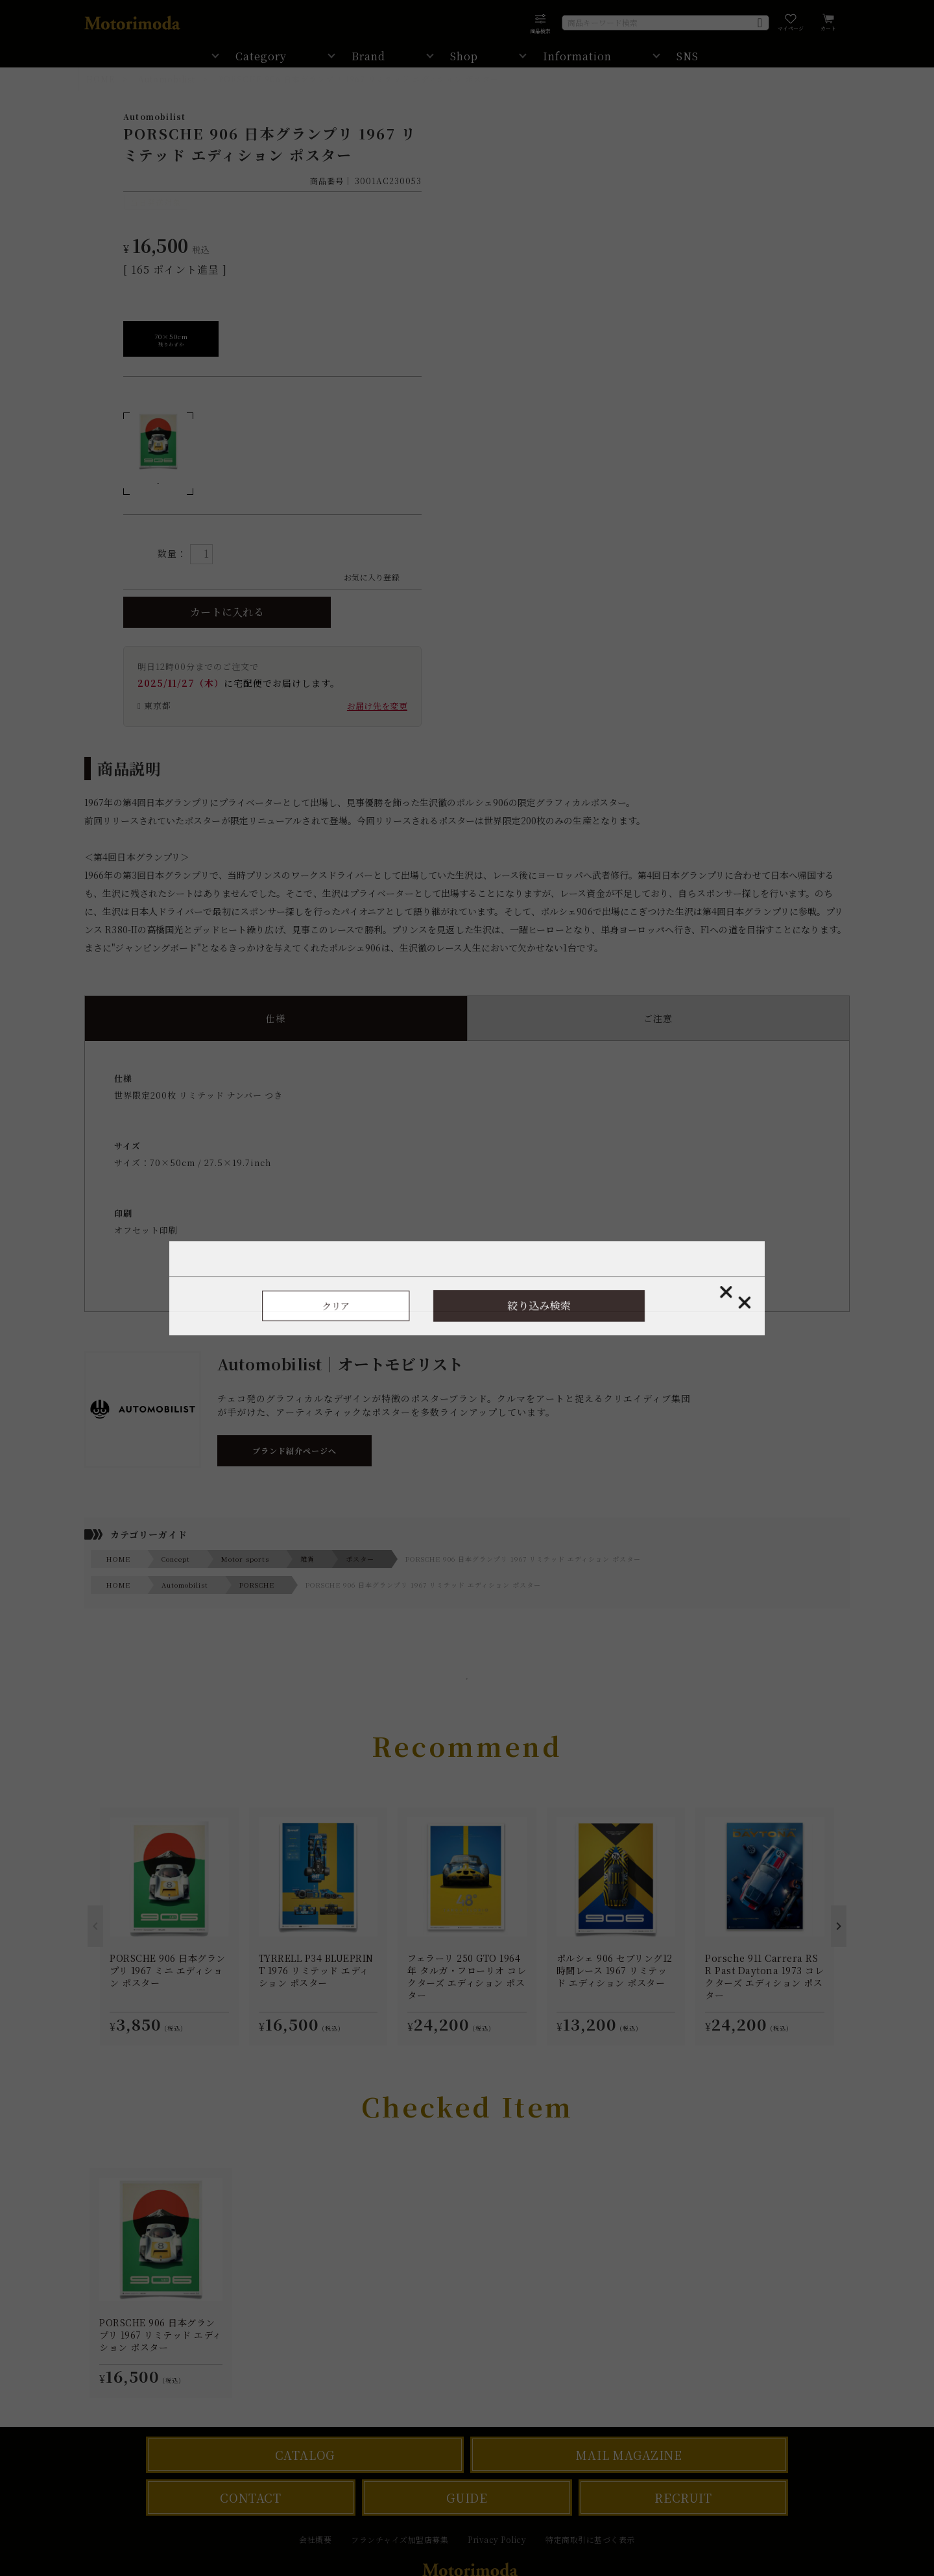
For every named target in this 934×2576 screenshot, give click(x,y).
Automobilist (166, 78)
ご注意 (658, 1018)
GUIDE (467, 2497)
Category (261, 56)
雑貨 (307, 1559)
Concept (176, 1559)
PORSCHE (256, 1585)
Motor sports (245, 1559)
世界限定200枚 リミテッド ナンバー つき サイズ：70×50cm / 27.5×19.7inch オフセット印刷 (467, 1177)
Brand (368, 56)
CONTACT (250, 2497)
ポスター (360, 1559)
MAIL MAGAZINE (629, 2454)
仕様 (275, 1018)
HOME (100, 78)
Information (577, 56)
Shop (464, 56)
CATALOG (305, 2454)
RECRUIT (683, 2497)
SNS (688, 56)
